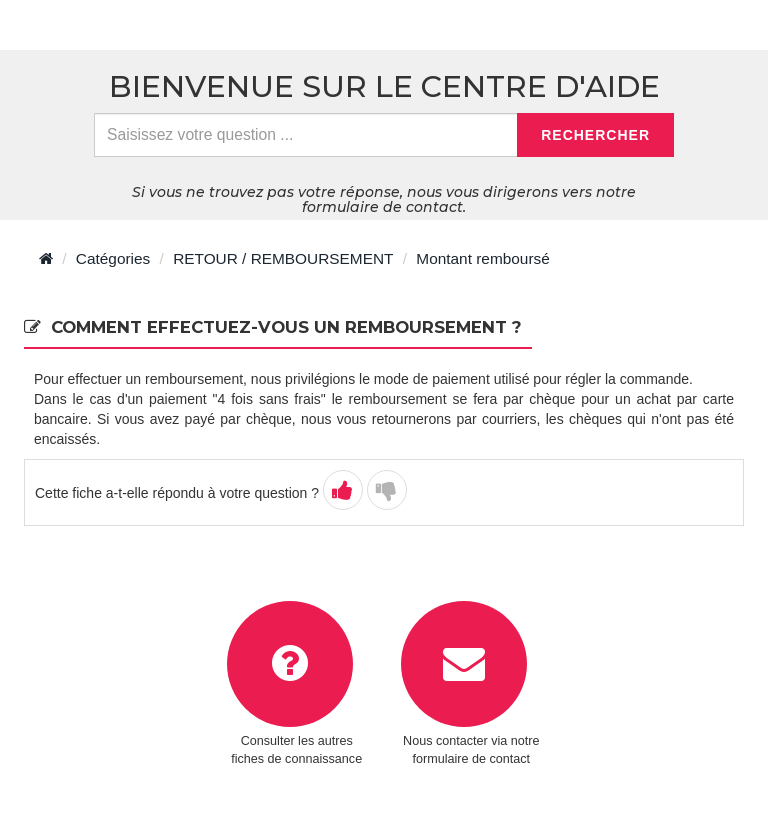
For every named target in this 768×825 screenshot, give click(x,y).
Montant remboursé (482, 258)
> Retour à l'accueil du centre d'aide (167, 25)
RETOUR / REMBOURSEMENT (283, 258)
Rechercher (595, 135)
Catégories (113, 258)
